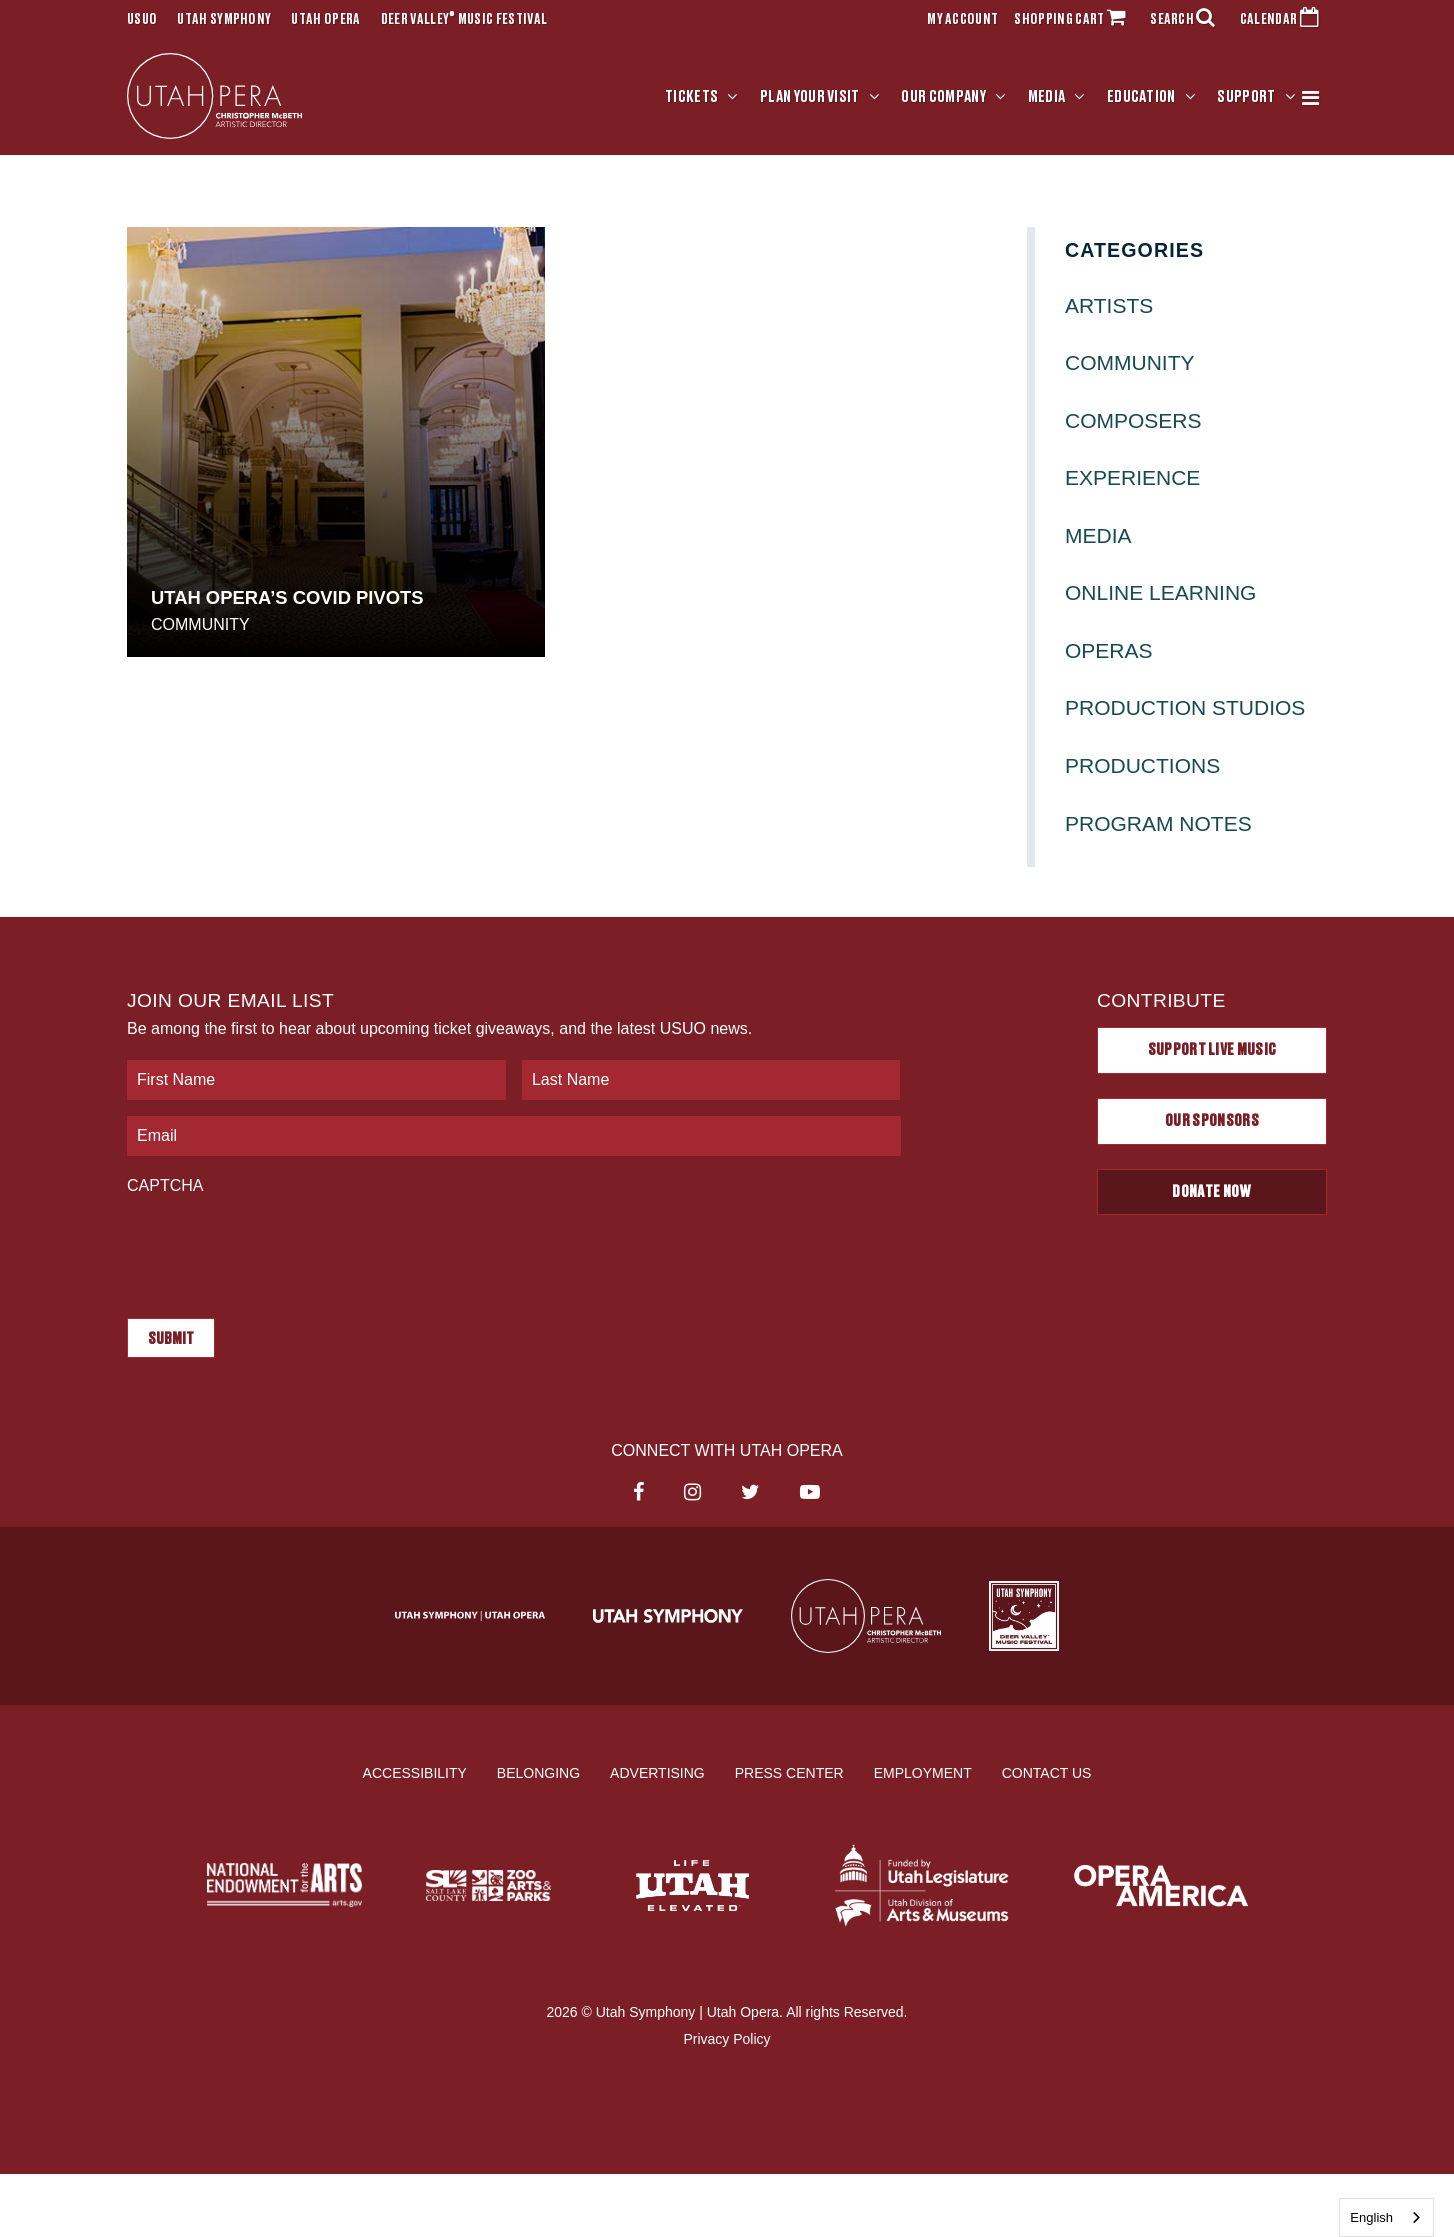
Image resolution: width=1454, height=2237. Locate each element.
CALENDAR (1283, 20)
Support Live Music (1212, 1050)
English (1371, 2217)
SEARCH (1187, 20)
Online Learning (1160, 592)
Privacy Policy (726, 2039)
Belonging (538, 1773)
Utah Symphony (224, 20)
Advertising (657, 1773)
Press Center (789, 1773)
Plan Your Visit (810, 97)
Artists (1109, 305)
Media (1047, 97)
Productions (1142, 765)
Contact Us (1047, 1773)
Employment (923, 1773)
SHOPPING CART (1074, 20)
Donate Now (1211, 1192)
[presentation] (279, 1247)
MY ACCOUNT (962, 20)
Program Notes (1158, 823)
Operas (1109, 650)
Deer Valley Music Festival (464, 20)
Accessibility (415, 1773)
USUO (142, 20)
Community (200, 624)
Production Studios (1185, 707)
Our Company (943, 97)
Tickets (691, 97)
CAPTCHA (165, 1185)
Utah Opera (325, 20)
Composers (1133, 420)
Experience (1132, 477)
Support (1246, 97)
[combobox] (1386, 2217)
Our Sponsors (1212, 1121)
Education (1141, 97)
